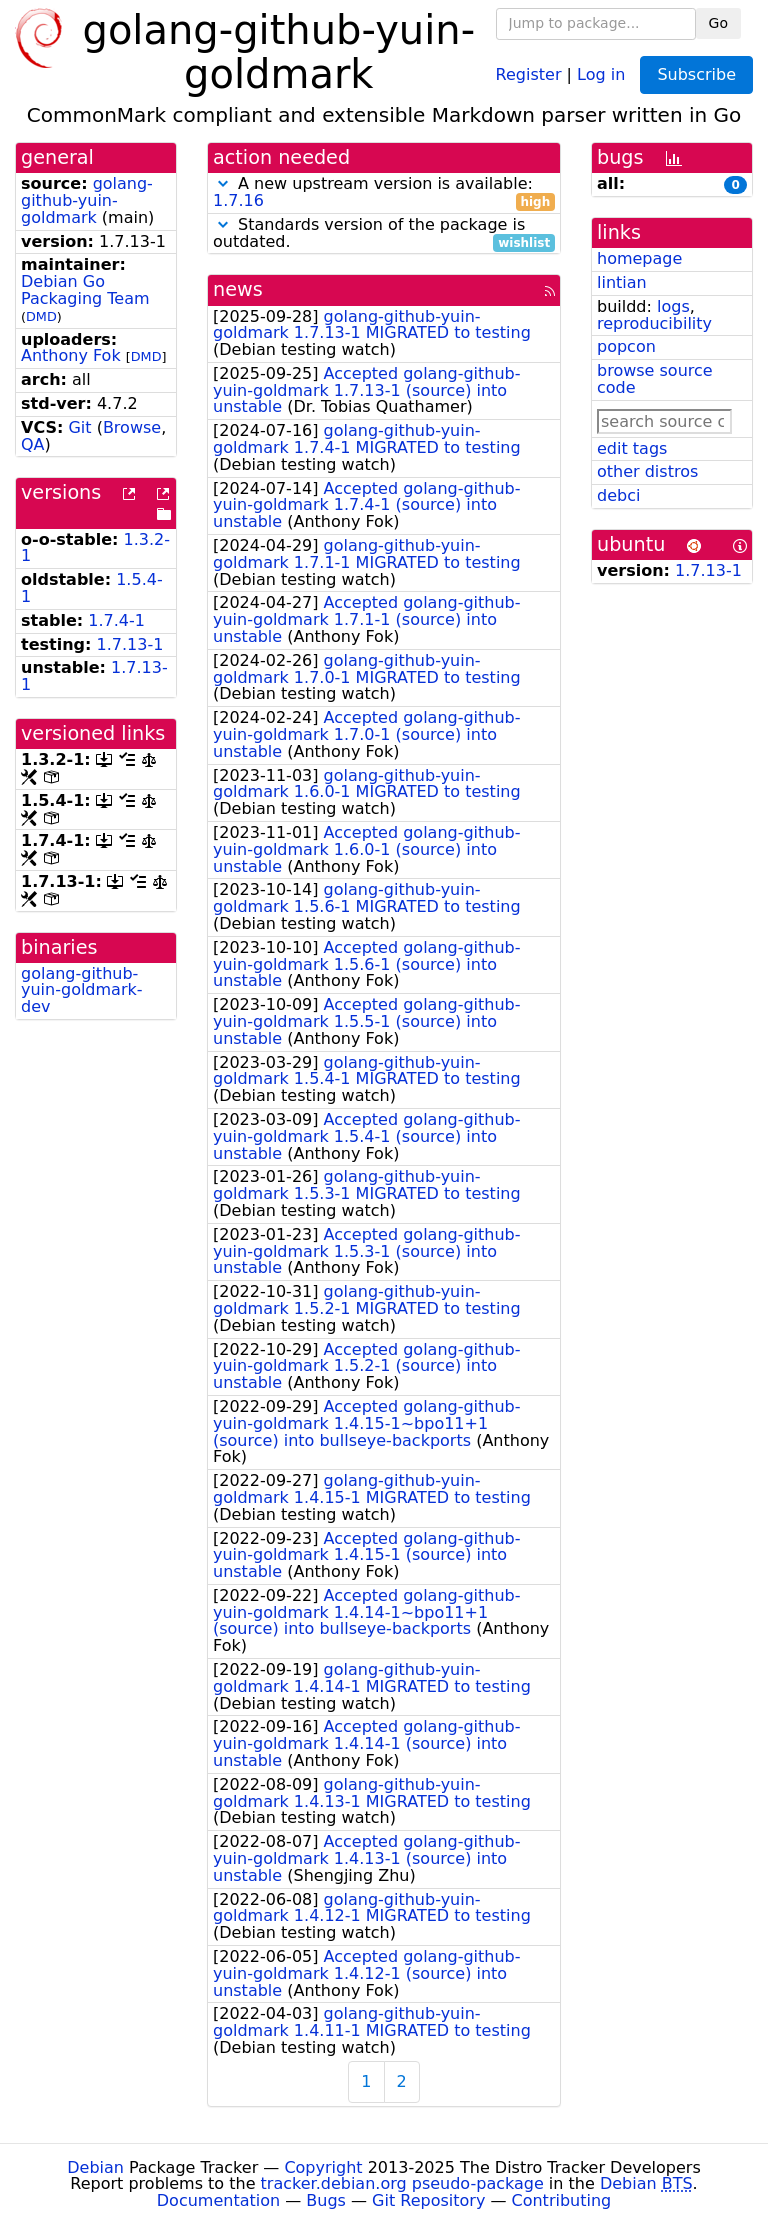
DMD (41, 316)
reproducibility (654, 323)
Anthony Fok (71, 355)
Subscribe (696, 74)
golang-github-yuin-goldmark (87, 200)
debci (618, 495)
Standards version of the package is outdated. (384, 234)
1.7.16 (238, 200)
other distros (647, 471)
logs (673, 306)
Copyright (323, 2167)
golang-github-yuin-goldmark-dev (82, 990)
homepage (639, 258)
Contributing (562, 2200)
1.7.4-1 (116, 620)
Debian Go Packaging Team (85, 290)
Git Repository (428, 2200)
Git (79, 427)
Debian (95, 2167)
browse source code (655, 379)
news (238, 289)
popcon (626, 346)
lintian (622, 282)
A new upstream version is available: (384, 193)
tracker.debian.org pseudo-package (402, 2183)
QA (33, 444)
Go (718, 23)
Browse (132, 427)
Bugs (326, 2200)
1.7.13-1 (130, 644)
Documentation (218, 2200)
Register (529, 73)
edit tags (632, 448)
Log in (601, 73)
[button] (223, 183)
